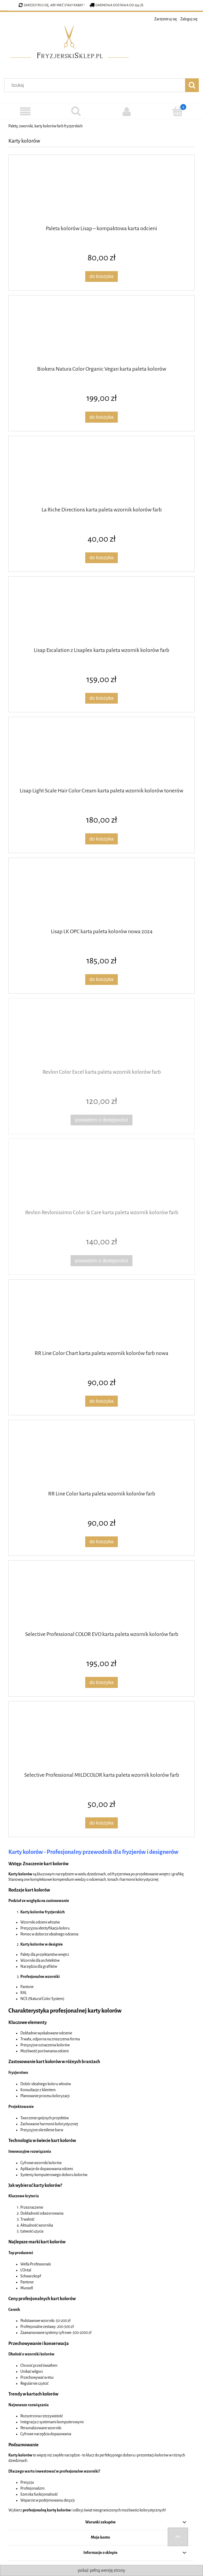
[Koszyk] (177, 111)
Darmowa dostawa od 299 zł (117, 5)
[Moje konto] (127, 111)
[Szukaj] (76, 111)
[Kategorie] (25, 111)
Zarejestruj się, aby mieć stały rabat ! (54, 5)
